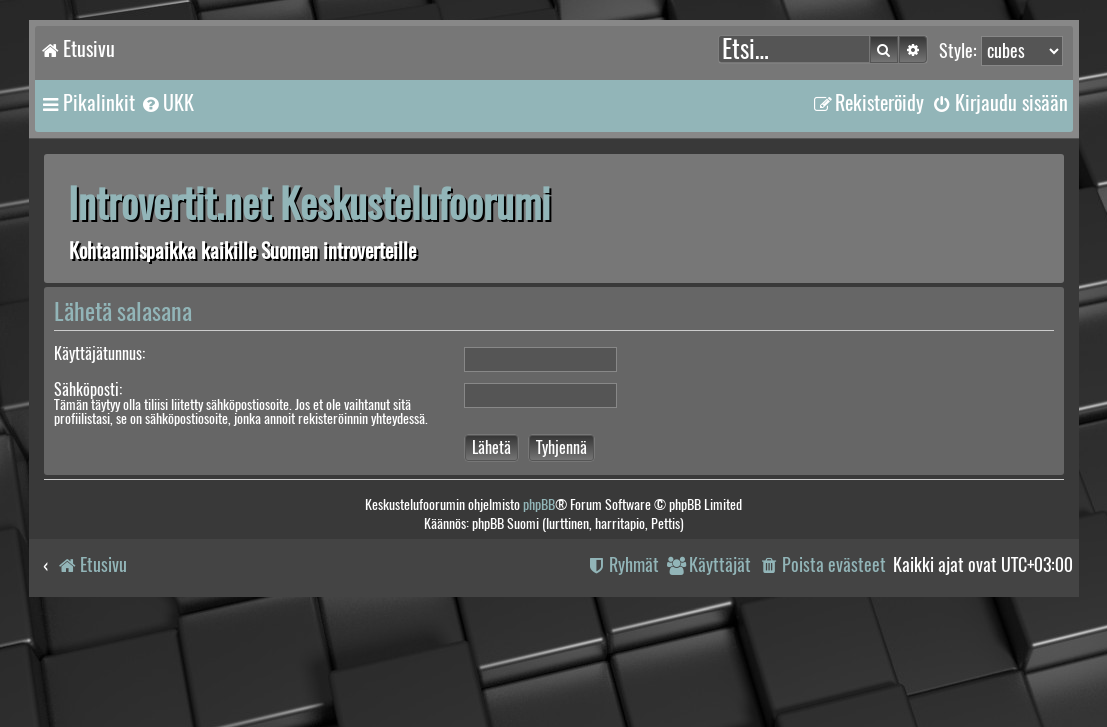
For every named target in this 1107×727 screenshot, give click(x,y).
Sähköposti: (88, 389)
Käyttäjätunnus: (99, 353)
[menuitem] (167, 103)
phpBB (539, 504)
